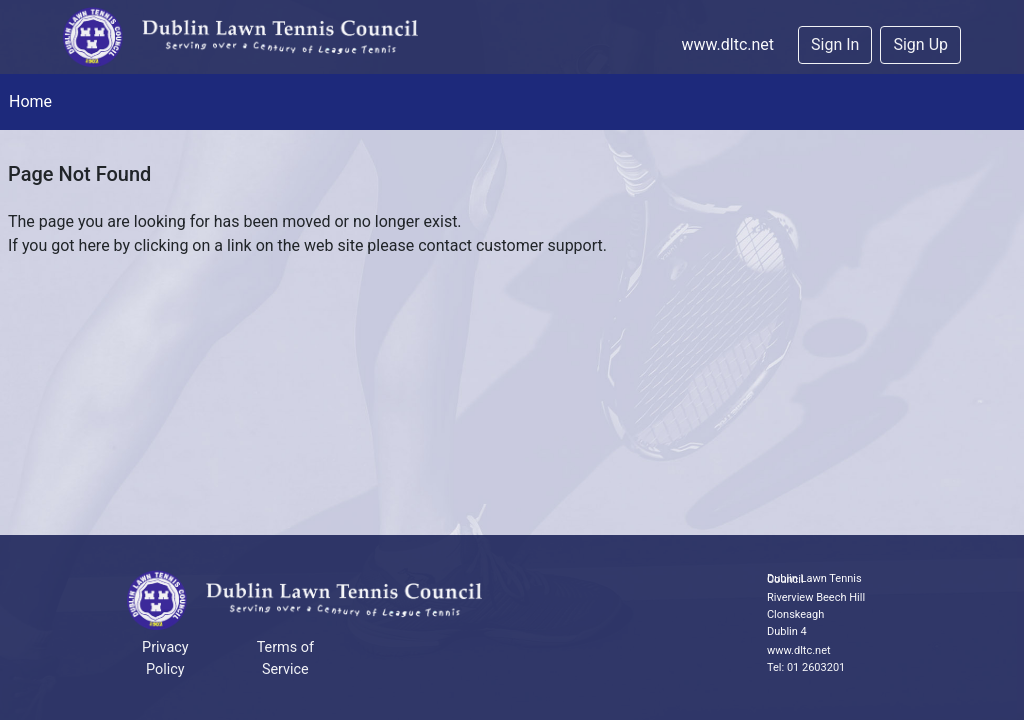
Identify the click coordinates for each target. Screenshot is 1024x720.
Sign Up (920, 44)
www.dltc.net (727, 44)
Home (30, 101)
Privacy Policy (165, 658)
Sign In (835, 44)
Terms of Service (285, 658)
